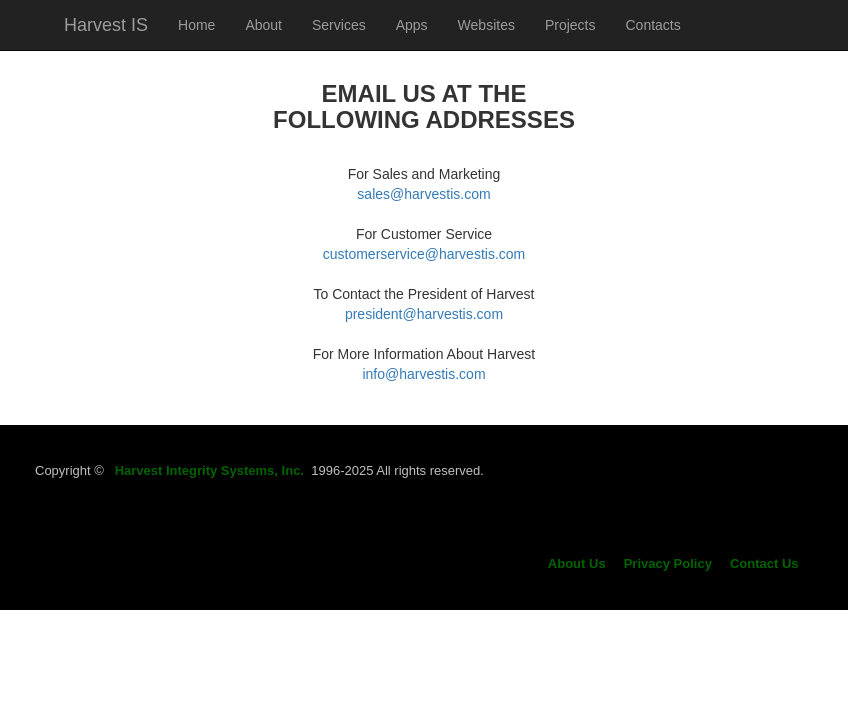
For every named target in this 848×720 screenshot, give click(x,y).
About (263, 25)
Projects (570, 25)
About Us (577, 563)
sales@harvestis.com (423, 194)
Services (339, 25)
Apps (412, 25)
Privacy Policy (668, 563)
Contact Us (764, 563)
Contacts (653, 25)
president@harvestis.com (424, 314)
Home (196, 25)
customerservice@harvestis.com (424, 254)
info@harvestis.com (423, 374)
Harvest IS (106, 25)
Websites (486, 25)
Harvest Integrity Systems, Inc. (209, 470)
